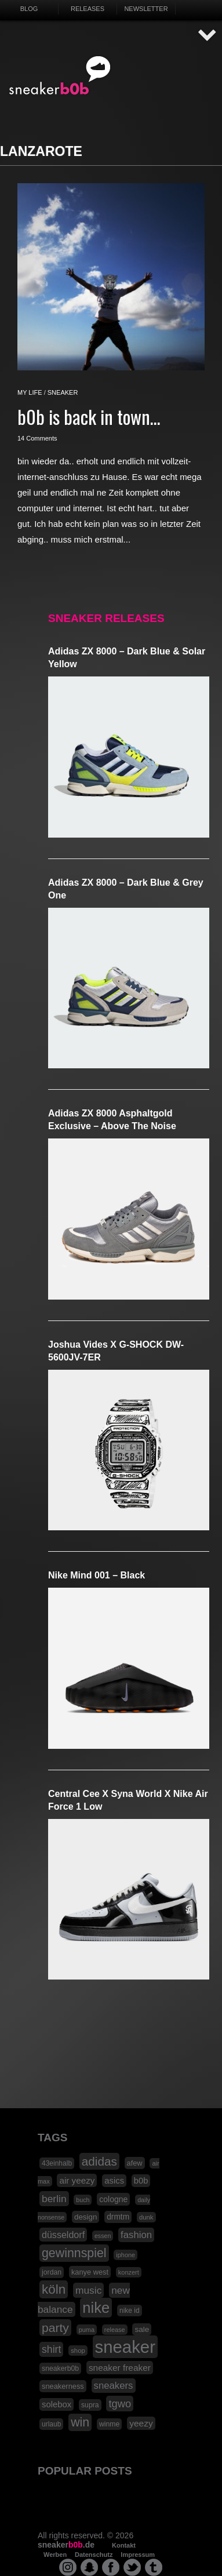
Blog (29, 8)
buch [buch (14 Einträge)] (82, 2199)
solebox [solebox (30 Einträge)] (56, 2404)
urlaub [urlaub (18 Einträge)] (51, 2424)
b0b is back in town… (89, 416)
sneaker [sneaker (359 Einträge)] (125, 2346)
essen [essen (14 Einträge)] (102, 2235)
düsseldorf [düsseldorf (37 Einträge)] (63, 2234)
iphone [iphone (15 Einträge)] (125, 2254)
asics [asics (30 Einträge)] (114, 2180)
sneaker (63, 392)
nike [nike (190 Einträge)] (96, 2308)
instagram (68, 2567)
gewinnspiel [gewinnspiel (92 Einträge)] (74, 2253)
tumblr (153, 2567)
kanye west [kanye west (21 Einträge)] (89, 2272)
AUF (207, 35)
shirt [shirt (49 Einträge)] (51, 2349)
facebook (110, 2567)
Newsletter (146, 8)
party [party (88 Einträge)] (55, 2327)
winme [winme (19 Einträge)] (109, 2424)
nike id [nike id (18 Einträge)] (129, 2310)
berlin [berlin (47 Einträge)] (54, 2198)
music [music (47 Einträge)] (88, 2290)
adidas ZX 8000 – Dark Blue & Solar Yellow (126, 657)
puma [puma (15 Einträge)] (86, 2329)
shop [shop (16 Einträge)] (78, 2350)
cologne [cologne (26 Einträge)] (113, 2199)
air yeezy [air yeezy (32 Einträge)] (76, 2180)
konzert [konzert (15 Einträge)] (128, 2272)
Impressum (138, 2554)
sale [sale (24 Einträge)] (141, 2329)
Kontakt (124, 2545)
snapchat (89, 2567)
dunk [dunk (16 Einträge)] (146, 2217)
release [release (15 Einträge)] (114, 2329)
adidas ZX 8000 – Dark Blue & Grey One (125, 889)
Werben (55, 2554)
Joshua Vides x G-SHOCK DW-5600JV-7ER (116, 1351)
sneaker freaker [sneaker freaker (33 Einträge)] (120, 2368)
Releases (87, 8)
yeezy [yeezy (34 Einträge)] (141, 2423)
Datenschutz (93, 2554)
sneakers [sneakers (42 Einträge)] (113, 2385)
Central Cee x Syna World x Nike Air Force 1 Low (128, 1800)
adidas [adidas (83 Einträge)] (99, 2161)
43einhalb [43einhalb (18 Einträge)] (57, 2163)
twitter (132, 2567)
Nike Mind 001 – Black (96, 1575)
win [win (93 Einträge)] (80, 2422)
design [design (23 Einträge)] (85, 2217)
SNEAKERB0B (60, 76)
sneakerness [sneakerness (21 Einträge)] (63, 2386)
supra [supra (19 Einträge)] (90, 2405)
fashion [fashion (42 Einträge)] (136, 2234)
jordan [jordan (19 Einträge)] (51, 2272)
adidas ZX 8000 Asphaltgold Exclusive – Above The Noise (112, 1119)
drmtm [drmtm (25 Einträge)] (118, 2217)
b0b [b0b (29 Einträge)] (141, 2180)
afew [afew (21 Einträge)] (135, 2163)
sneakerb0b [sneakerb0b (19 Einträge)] (60, 2368)
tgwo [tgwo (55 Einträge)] (119, 2403)
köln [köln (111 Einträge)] (53, 2289)
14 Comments (37, 438)
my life (29, 392)
